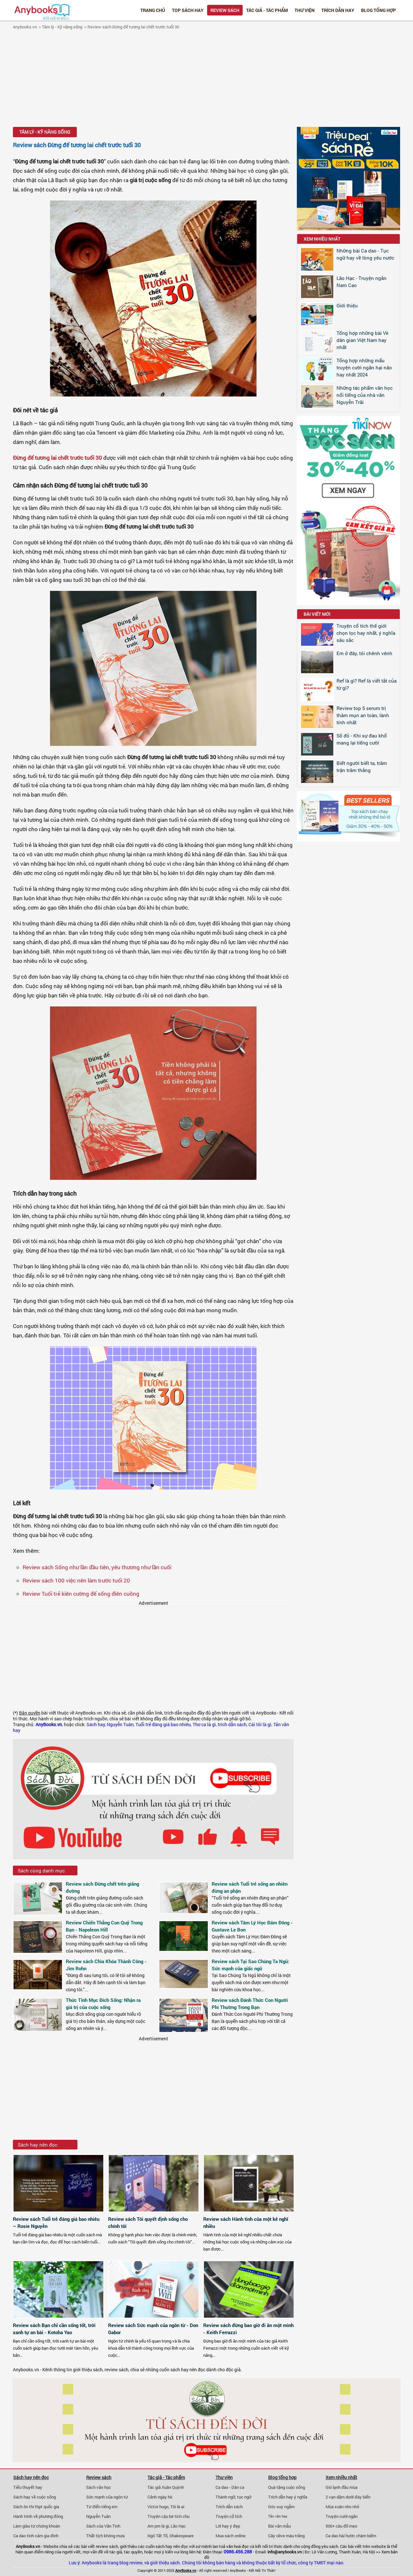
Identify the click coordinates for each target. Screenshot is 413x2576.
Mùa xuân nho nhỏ (342, 2506)
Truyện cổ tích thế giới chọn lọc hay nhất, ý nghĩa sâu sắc (366, 633)
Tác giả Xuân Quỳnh (165, 2487)
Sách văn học (98, 2487)
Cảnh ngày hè (159, 2497)
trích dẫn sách (232, 1724)
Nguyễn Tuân (120, 1724)
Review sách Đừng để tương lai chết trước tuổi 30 (133, 27)
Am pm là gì (158, 2526)
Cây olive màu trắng (286, 2536)
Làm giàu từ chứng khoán (36, 2526)
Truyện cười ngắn (342, 2516)
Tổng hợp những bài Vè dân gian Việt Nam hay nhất (362, 340)
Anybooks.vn (25, 27)
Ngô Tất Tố (157, 2536)
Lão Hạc (178, 2526)
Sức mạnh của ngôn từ (107, 2497)
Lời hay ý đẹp (228, 2526)
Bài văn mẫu (279, 2526)
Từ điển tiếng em (101, 2506)
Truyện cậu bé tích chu (168, 2516)
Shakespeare (181, 2536)
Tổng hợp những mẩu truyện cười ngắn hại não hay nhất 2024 (364, 367)
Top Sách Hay (188, 10)
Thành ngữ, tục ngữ (233, 2497)
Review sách (224, 10)
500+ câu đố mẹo (341, 2526)
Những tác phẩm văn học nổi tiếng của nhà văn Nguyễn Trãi (365, 395)
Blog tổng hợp (378, 10)
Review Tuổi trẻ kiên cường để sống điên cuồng (81, 1593)
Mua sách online (231, 2536)
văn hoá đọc (237, 2546)
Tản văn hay (277, 2516)
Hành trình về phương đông (38, 2516)
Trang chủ (152, 10)
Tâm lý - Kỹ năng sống (62, 27)
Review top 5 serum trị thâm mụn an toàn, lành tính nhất (363, 715)
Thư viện (305, 10)
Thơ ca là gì (204, 1724)
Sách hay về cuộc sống (34, 2497)
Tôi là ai (177, 2506)
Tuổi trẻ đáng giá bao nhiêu (163, 1724)
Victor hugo (157, 2506)
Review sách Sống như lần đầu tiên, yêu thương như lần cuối (97, 1567)
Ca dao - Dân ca (230, 2487)
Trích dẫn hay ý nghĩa (287, 2497)
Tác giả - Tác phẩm (267, 10)
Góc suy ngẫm (281, 2506)
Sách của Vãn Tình (103, 2526)
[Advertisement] (206, 79)
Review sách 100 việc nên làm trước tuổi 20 (76, 1580)
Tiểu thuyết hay (27, 2487)
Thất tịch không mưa (105, 2536)
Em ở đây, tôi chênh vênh (364, 653)
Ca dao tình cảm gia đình (35, 2536)
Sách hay (95, 1724)
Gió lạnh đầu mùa (342, 2487)
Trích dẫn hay (337, 10)
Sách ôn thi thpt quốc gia (36, 2506)
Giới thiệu (347, 305)
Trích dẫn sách (229, 2506)
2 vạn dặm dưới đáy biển (348, 2497)
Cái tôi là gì (259, 1724)
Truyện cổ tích (229, 2516)
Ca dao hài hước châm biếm (351, 2536)
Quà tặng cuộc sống (286, 2487)
